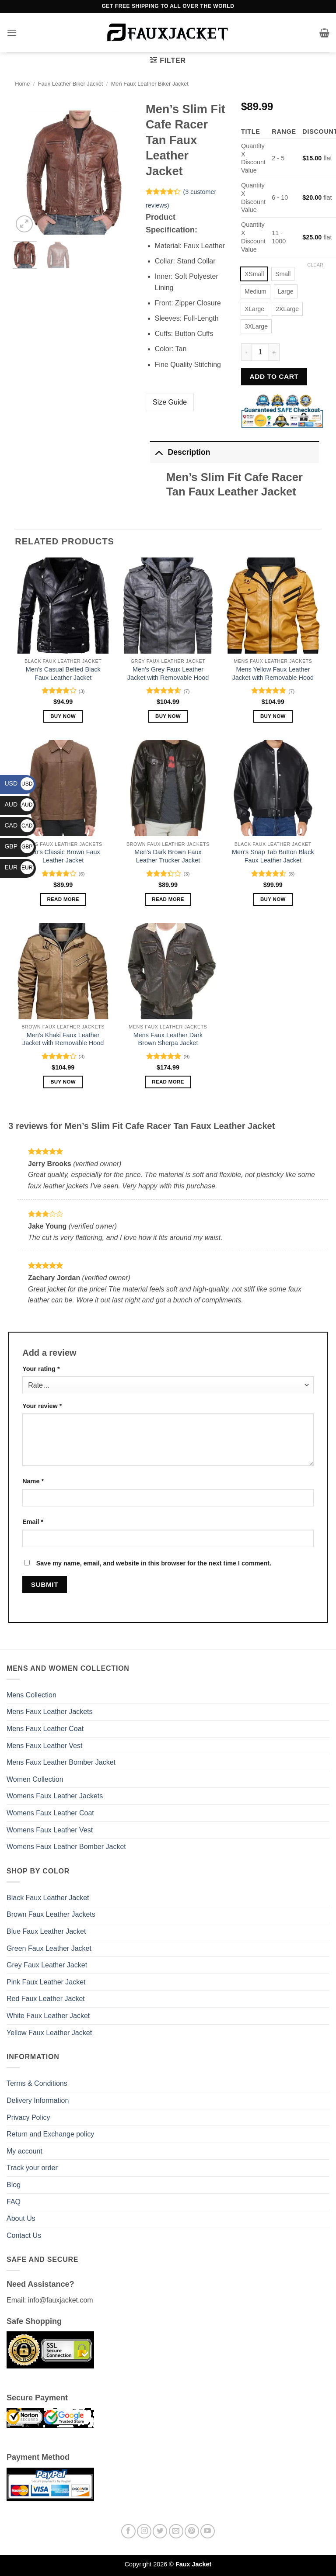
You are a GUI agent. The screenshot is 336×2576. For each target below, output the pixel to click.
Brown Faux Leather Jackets (51, 1914)
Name (33, 1481)
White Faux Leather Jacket (48, 2015)
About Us (21, 2218)
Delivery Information (38, 2100)
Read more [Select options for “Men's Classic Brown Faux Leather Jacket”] (63, 899)
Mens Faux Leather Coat (45, 1728)
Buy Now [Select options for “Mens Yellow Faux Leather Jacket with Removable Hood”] (273, 716)
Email (32, 1521)
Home (22, 83)
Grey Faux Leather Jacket (47, 1965)
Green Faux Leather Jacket (49, 1948)
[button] (12, 32)
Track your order (32, 2167)
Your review (42, 1405)
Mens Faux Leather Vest (44, 1745)
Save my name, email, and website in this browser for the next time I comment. (153, 1563)
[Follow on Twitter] (160, 2531)
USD (19, 783)
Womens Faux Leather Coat (50, 1813)
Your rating (41, 1368)
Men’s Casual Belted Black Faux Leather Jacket (63, 673)
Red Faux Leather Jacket (46, 1998)
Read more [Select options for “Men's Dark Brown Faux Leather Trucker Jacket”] (168, 899)
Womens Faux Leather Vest (50, 1830)
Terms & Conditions (37, 2083)
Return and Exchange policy (50, 2134)
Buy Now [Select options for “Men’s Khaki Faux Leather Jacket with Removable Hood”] (63, 1081)
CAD (19, 825)
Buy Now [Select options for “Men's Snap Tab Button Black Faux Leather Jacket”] (273, 899)
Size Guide (170, 402)
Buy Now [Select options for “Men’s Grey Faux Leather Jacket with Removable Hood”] (168, 716)
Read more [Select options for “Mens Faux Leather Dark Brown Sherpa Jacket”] (168, 1081)
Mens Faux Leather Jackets (50, 1711)
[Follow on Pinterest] (192, 2531)
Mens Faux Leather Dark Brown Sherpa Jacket (168, 1039)
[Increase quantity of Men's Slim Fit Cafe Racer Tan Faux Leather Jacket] (274, 352)
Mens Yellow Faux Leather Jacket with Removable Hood (273, 673)
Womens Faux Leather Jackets (55, 1796)
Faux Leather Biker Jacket (70, 83)
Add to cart (274, 376)
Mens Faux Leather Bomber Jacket (61, 1762)
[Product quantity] (260, 352)
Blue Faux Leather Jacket (46, 1931)
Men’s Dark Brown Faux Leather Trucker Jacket (167, 856)
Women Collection (35, 1779)
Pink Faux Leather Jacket (46, 1982)
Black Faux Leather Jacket (48, 1897)
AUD (19, 804)
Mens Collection (31, 1695)
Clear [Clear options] (315, 264)
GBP (19, 846)
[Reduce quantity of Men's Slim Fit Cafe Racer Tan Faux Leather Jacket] (246, 352)
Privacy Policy (28, 2117)
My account (24, 2151)
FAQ (14, 2202)
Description (180, 452)
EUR (19, 867)
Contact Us (24, 2235)
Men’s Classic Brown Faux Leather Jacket (63, 856)
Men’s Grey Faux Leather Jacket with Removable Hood (168, 673)
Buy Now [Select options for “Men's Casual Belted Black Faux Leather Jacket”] (63, 716)
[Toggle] (158, 452)
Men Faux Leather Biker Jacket (150, 83)
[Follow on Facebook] (128, 2531)
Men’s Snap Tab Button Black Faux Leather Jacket (273, 856)
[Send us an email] (176, 2531)
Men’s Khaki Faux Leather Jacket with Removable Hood (63, 1039)
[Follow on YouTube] (207, 2531)
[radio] (254, 273)
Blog (14, 2184)
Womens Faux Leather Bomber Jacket (66, 1846)
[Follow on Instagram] (144, 2531)
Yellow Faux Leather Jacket (49, 2032)
